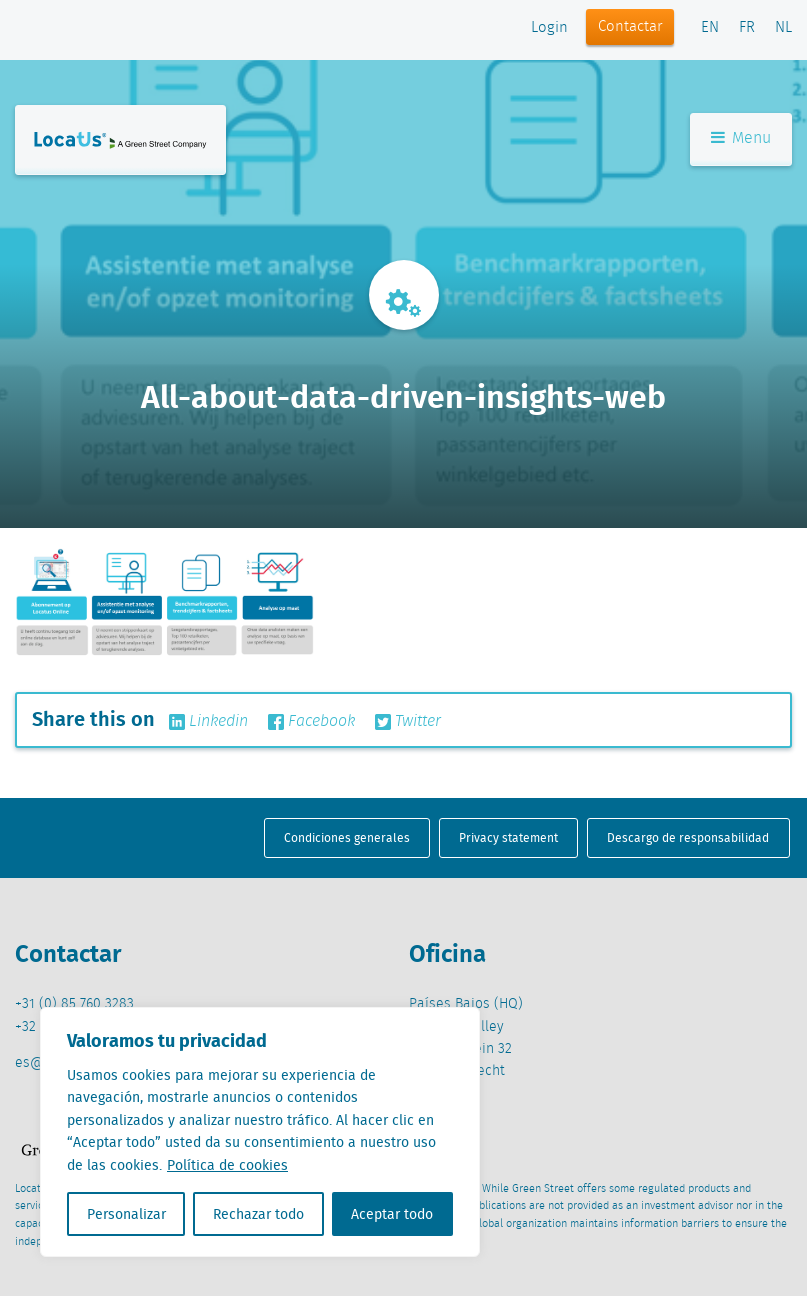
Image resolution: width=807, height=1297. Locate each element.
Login (549, 28)
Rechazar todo (258, 1214)
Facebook (311, 722)
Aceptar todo (392, 1214)
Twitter (408, 722)
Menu (741, 138)
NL (783, 28)
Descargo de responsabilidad (688, 837)
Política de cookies (227, 1165)
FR (747, 28)
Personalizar (126, 1214)
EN (710, 28)
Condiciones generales (347, 837)
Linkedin (208, 722)
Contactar (630, 27)
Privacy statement (508, 837)
